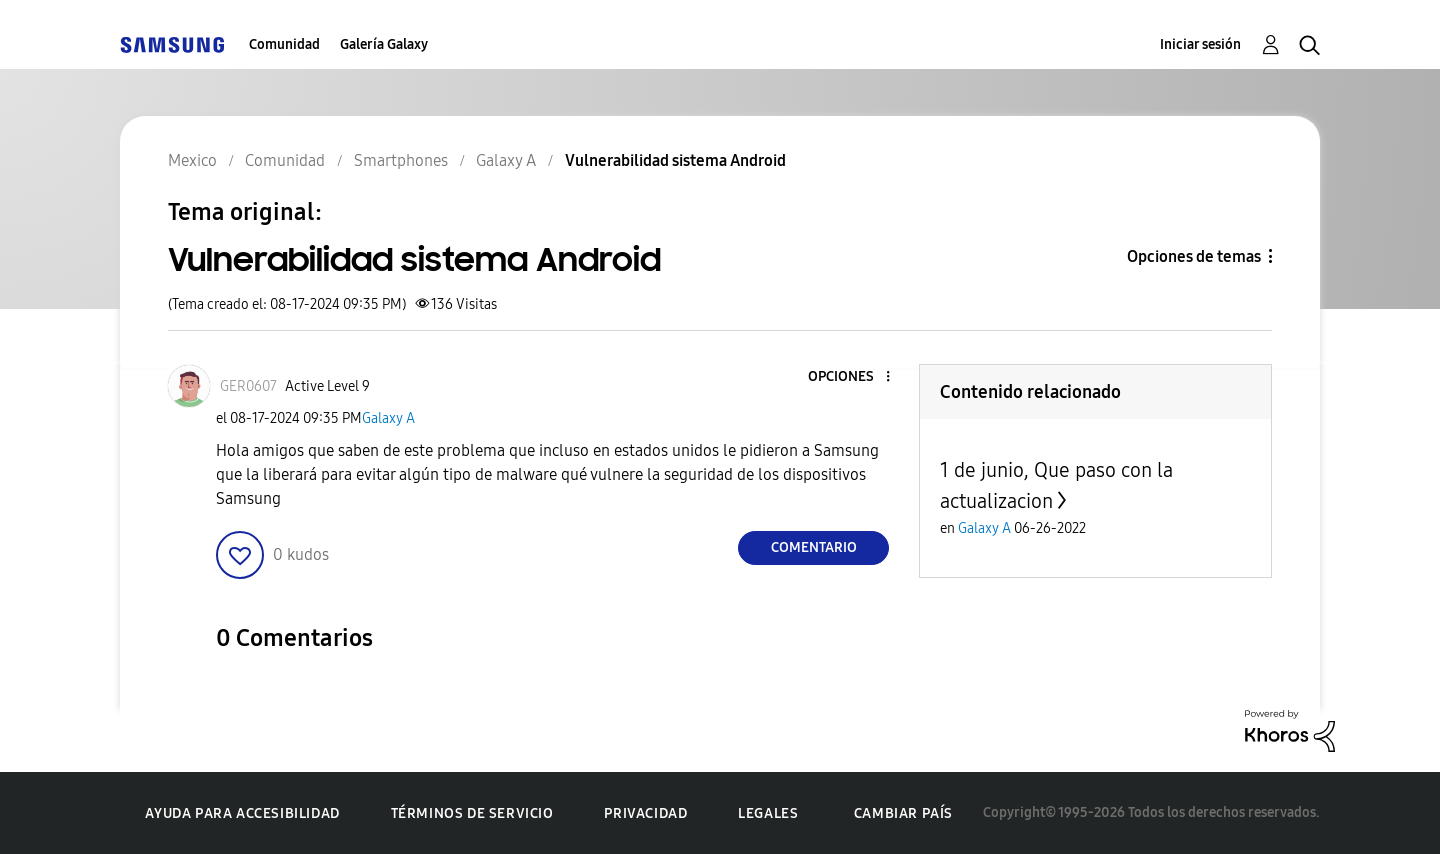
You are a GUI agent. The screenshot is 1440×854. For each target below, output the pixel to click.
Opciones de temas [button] (1194, 256)
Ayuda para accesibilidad (242, 813)
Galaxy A (388, 418)
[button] (855, 377)
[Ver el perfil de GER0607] (248, 386)
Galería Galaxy (384, 44)
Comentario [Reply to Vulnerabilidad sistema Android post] (814, 547)
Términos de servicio (472, 813)
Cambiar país (903, 813)
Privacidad (645, 813)
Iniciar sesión (1200, 44)
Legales (768, 813)
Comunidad (284, 44)
